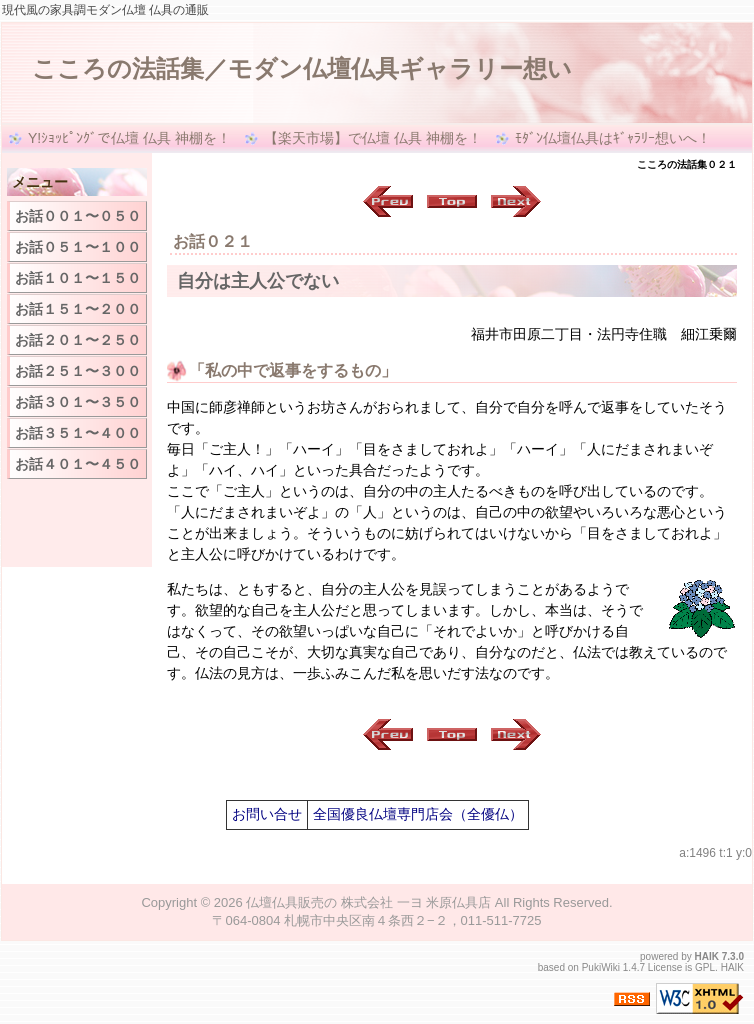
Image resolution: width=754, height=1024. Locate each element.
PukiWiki (601, 967)
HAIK (707, 956)
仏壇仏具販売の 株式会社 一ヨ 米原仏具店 (368, 902)
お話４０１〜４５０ (78, 464)
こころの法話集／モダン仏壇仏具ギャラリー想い (302, 68)
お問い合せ (267, 814)
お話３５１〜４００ (78, 433)
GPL (705, 967)
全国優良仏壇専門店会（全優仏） (418, 814)
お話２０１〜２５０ (78, 340)
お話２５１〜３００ (78, 371)
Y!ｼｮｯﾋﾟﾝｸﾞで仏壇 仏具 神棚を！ (129, 138)
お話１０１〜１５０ (78, 278)
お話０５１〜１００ (78, 247)
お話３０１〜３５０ (78, 402)
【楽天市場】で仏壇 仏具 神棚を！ (373, 138)
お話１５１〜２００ (78, 309)
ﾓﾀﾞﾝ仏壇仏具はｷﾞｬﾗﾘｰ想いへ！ (613, 138)
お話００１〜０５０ (78, 216)
